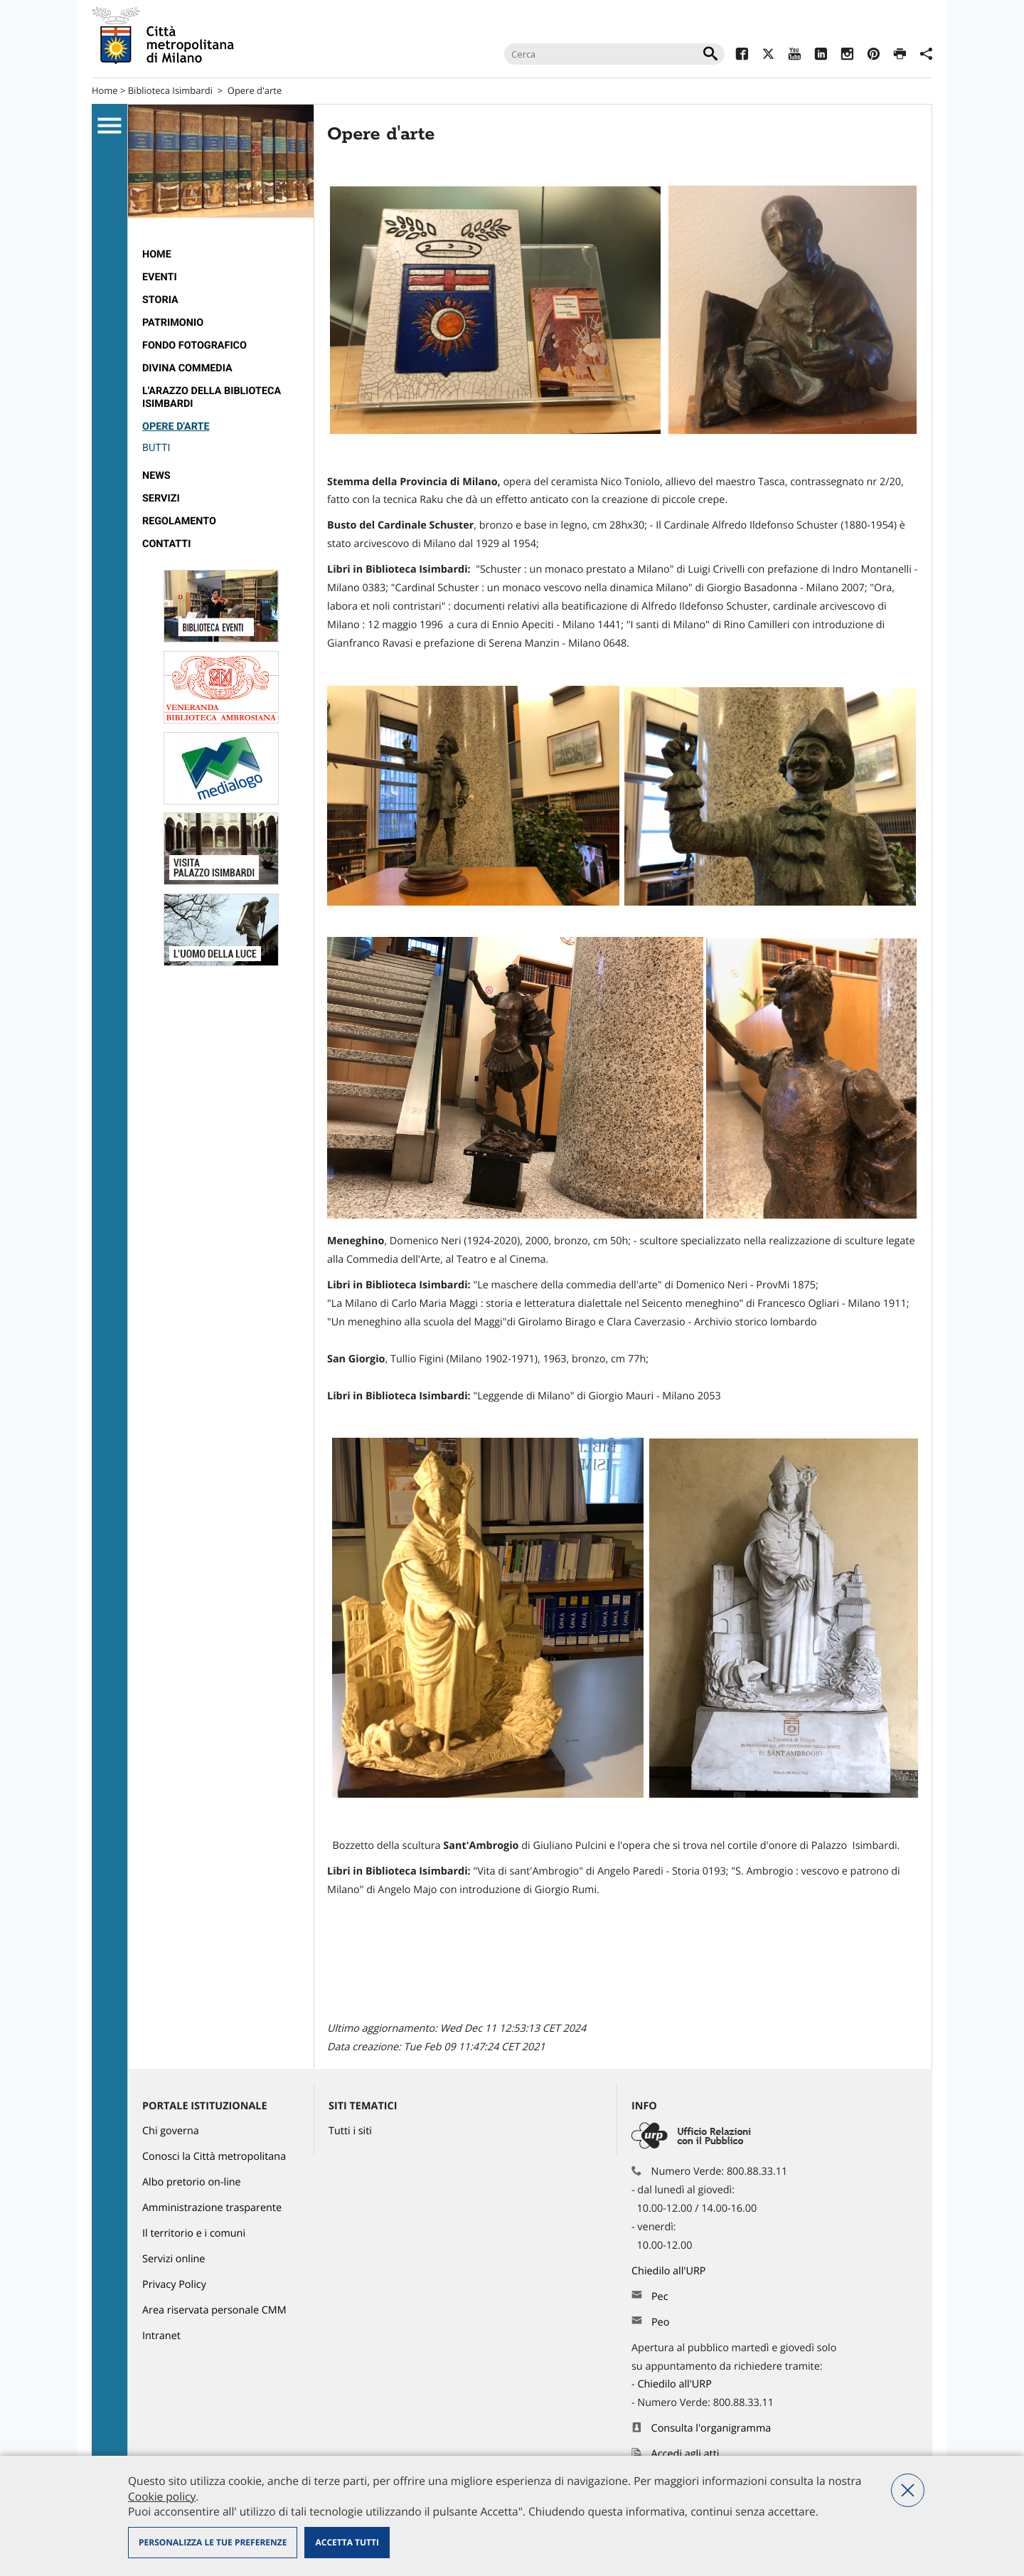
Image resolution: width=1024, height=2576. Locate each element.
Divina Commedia (187, 368)
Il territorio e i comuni (193, 2233)
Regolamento (179, 521)
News (156, 476)
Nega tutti (907, 2490)
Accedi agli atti (685, 2454)
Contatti (166, 544)
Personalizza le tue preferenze (213, 2542)
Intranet (161, 2336)
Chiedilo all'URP (669, 2271)
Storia (160, 300)
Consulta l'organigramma (711, 2428)
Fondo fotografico (194, 345)
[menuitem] (220, 254)
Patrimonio (172, 323)
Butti (156, 448)
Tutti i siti (350, 2131)
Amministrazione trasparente (212, 2208)
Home (105, 90)
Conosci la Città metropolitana (214, 2156)
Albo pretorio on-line (191, 2182)
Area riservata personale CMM (214, 2310)
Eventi (159, 277)
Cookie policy (162, 2496)
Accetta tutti (346, 2542)
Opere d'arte (255, 90)
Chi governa (170, 2131)
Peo (660, 2322)
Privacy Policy (174, 2284)
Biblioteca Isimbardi (170, 90)
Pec (659, 2297)
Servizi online (173, 2259)
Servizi (161, 498)
